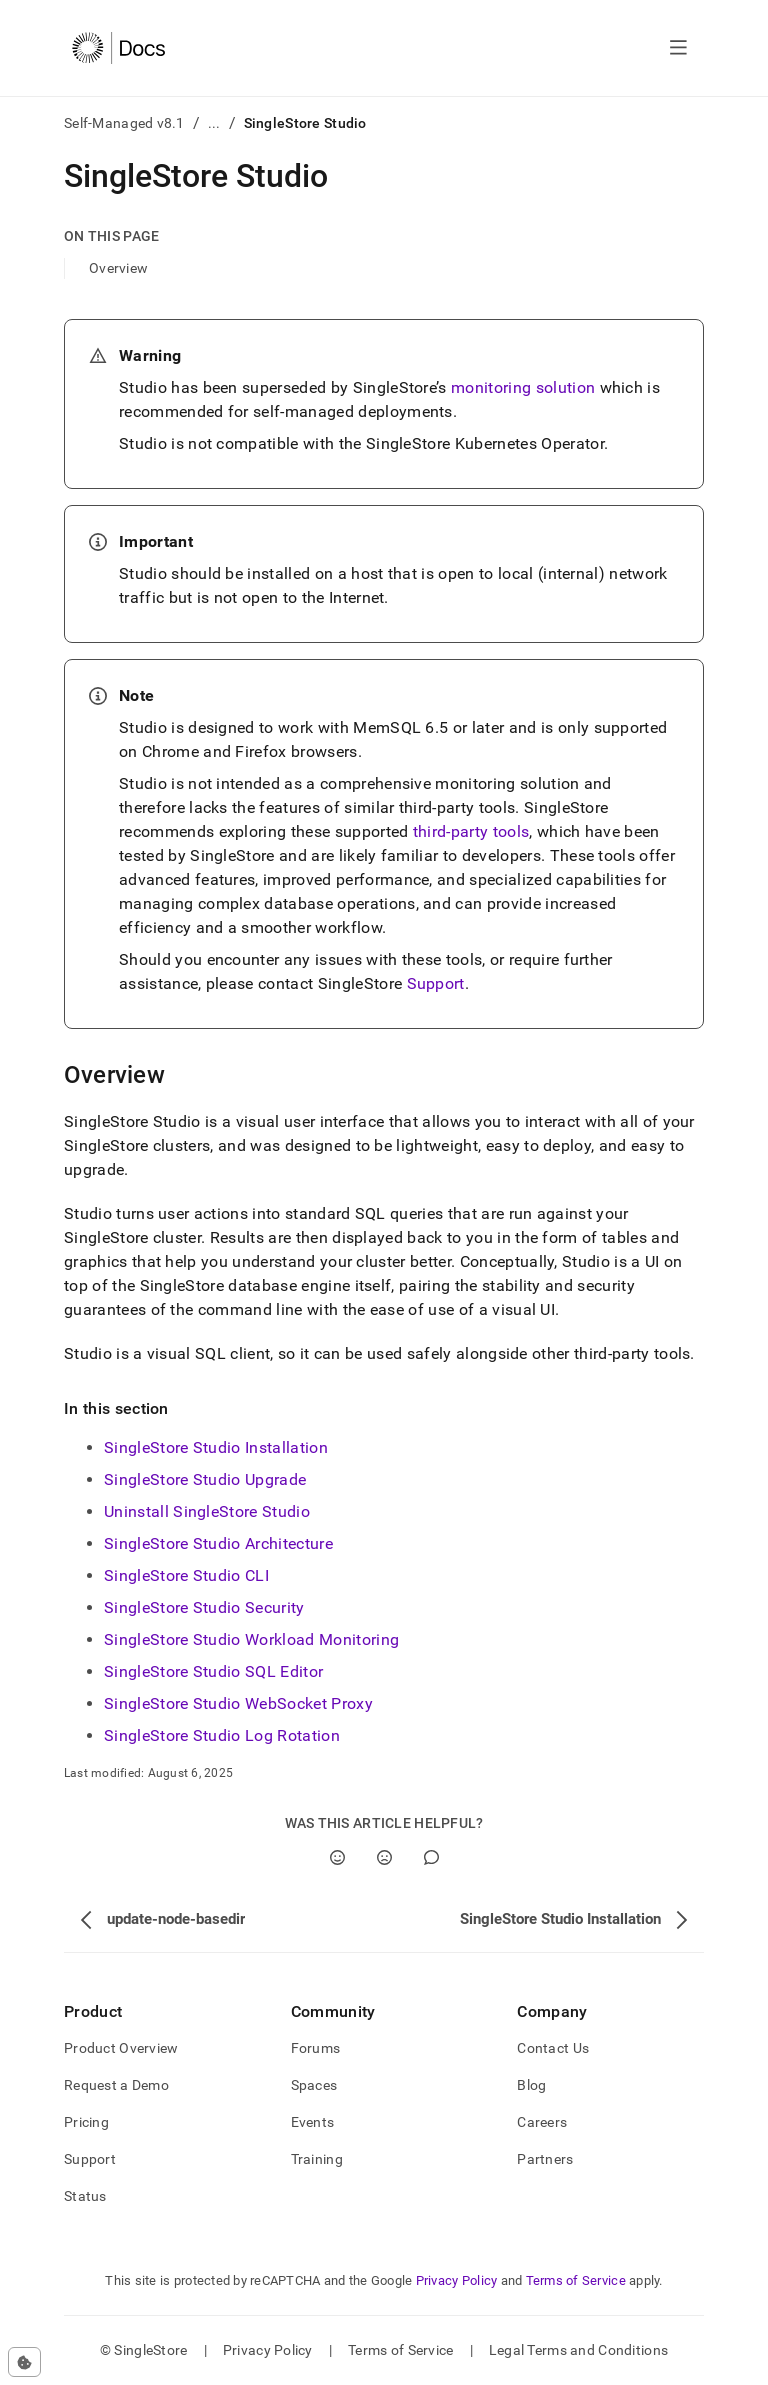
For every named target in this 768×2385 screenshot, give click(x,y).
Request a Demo (116, 2085)
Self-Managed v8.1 (124, 123)
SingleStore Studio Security (204, 1607)
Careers (542, 2122)
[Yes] (337, 1857)
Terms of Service (576, 2280)
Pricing (86, 2122)
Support (436, 983)
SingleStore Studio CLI (186, 1575)
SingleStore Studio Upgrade (205, 1479)
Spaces (314, 2085)
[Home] (118, 48)
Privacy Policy (457, 2280)
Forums (316, 2048)
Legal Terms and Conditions (578, 2350)
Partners (545, 2159)
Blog (531, 2085)
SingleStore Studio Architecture (218, 1543)
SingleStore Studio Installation (216, 1447)
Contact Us (553, 2048)
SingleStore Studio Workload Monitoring (251, 1639)
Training (317, 2159)
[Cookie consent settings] (24, 2362)
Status (85, 2196)
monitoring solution (523, 387)
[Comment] (431, 1857)
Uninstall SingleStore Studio (207, 1511)
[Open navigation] (678, 48)
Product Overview (121, 2048)
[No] (384, 1857)
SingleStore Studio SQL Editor (213, 1671)
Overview (118, 268)
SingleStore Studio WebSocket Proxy (238, 1703)
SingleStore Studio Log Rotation (222, 1735)
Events (313, 2122)
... (214, 123)
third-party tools (471, 831)
